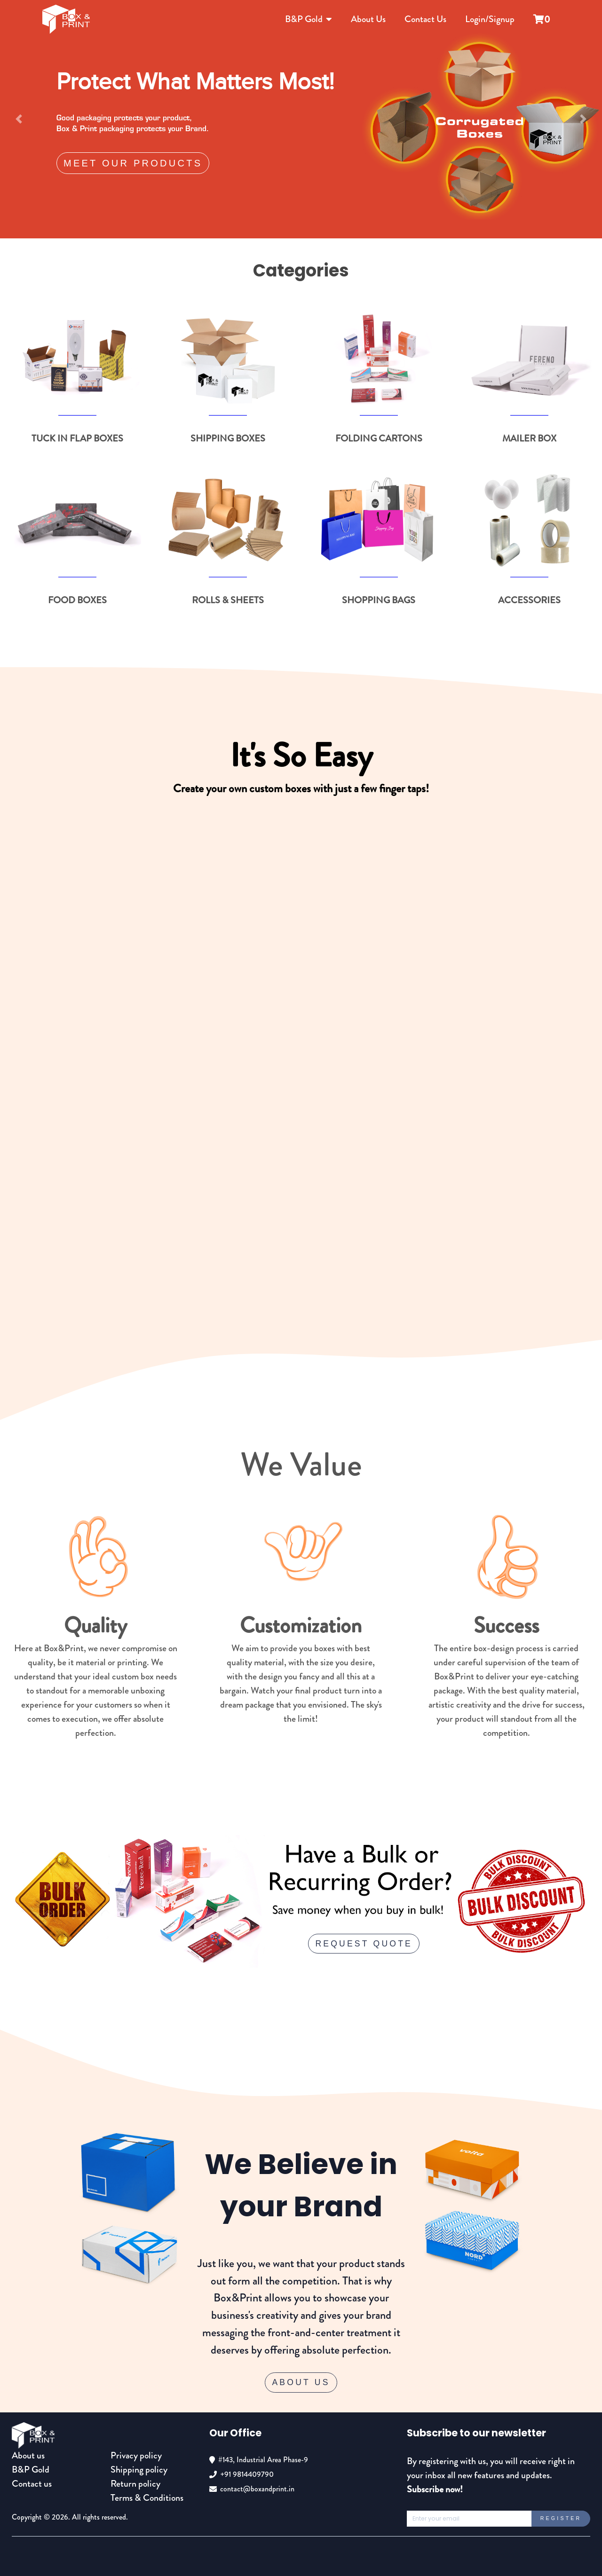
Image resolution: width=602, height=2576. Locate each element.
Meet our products (132, 163)
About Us (368, 19)
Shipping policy (139, 2469)
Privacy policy (136, 2455)
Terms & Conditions (147, 2498)
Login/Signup (490, 19)
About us (28, 2455)
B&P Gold (308, 19)
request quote (363, 1943)
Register (561, 2518)
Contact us (32, 2483)
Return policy (135, 2483)
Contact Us (425, 19)
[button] (19, 119)
